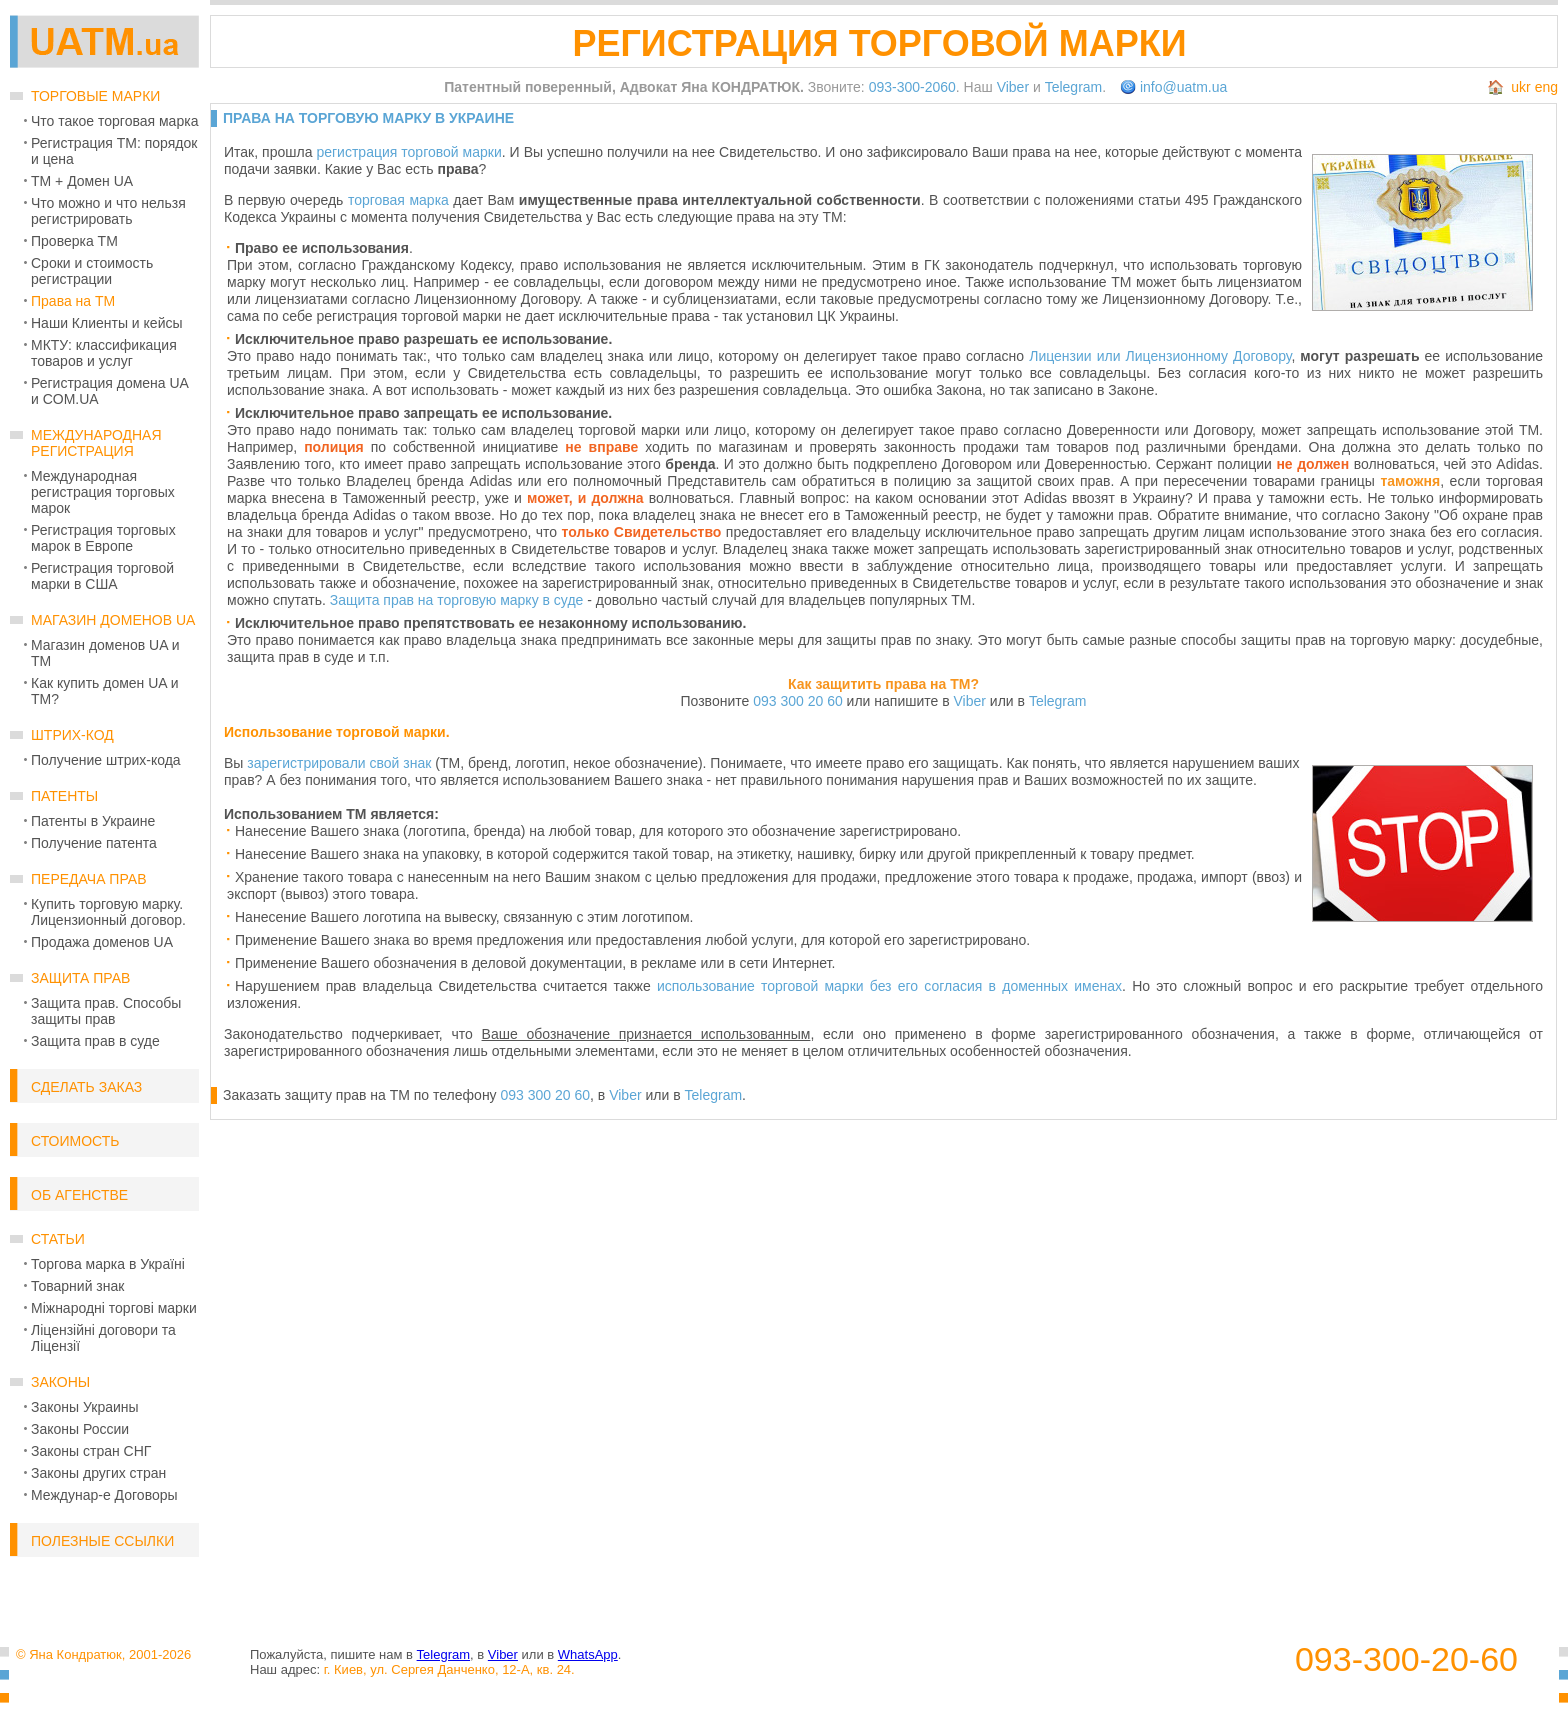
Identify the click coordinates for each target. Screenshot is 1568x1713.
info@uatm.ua (1183, 87)
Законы (60, 1382)
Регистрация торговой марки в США (102, 576)
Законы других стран (98, 1473)
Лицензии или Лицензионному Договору (1160, 356)
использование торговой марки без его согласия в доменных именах (889, 986)
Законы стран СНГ (91, 1451)
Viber (1013, 87)
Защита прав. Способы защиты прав (106, 1011)
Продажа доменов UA (102, 942)
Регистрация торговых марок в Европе (103, 538)
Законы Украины (85, 1407)
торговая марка (398, 200)
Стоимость (75, 1141)
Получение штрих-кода (106, 760)
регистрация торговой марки (408, 152)
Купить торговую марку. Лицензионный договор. (108, 912)
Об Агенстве (79, 1195)
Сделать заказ (86, 1087)
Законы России (80, 1429)
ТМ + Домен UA (82, 181)
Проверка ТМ (74, 241)
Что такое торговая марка (114, 121)
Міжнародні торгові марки (114, 1308)
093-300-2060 (912, 87)
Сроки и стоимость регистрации (92, 271)
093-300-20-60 (1406, 1659)
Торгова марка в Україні (108, 1264)
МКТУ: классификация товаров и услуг (104, 353)
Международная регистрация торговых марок (103, 492)
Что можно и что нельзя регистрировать (108, 211)
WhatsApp (588, 1654)
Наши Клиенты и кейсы (107, 323)
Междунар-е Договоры (104, 1495)
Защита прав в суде (95, 1041)
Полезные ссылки (102, 1541)
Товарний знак (77, 1286)
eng (1546, 87)
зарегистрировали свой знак (339, 763)
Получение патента (94, 843)
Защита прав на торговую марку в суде (457, 600)
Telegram (1074, 87)
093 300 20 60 (798, 701)
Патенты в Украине (93, 821)
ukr (1520, 87)
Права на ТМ (73, 301)
